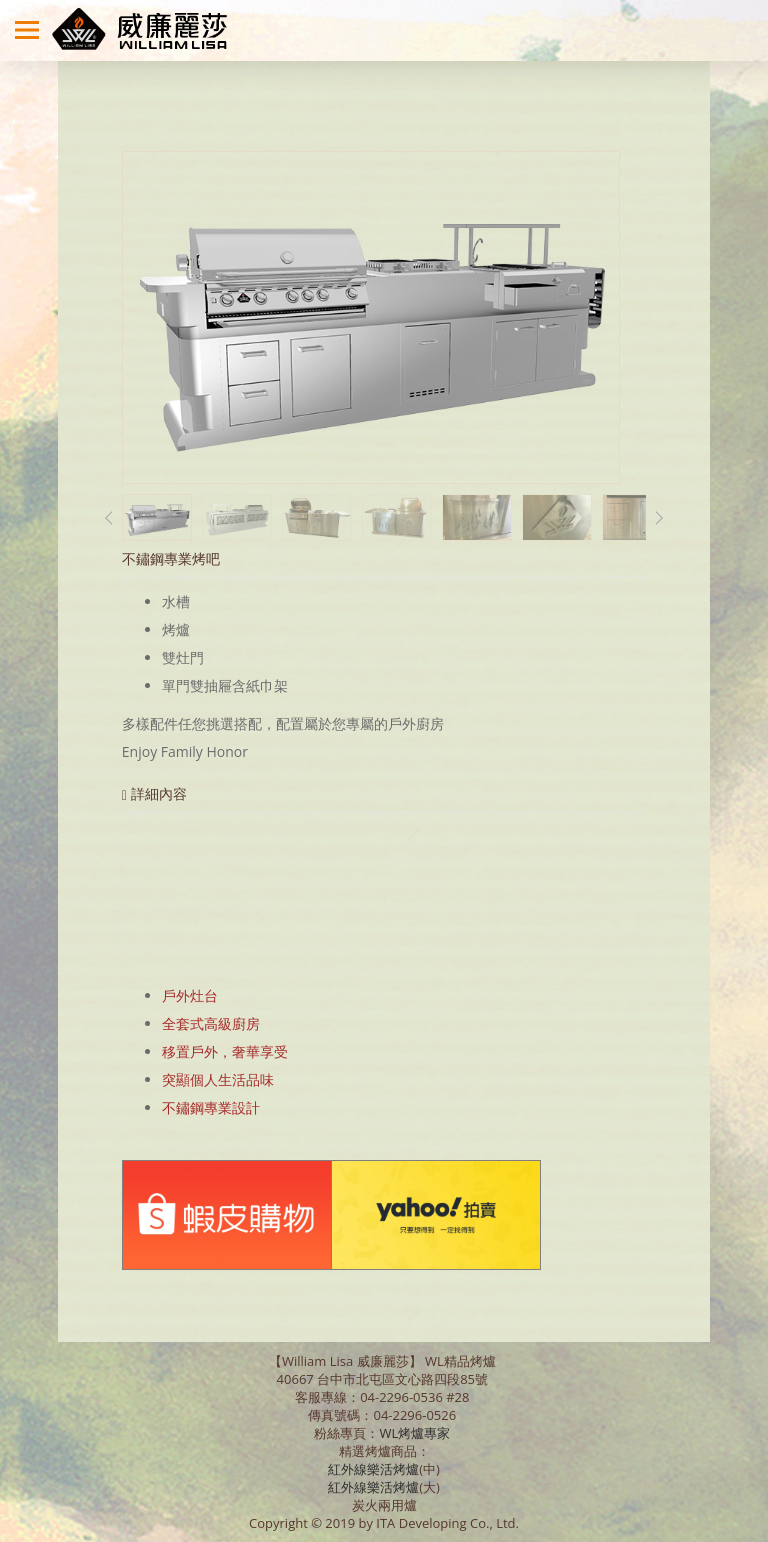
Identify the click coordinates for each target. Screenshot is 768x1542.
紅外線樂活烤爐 (373, 1469)
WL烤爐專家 (416, 1433)
